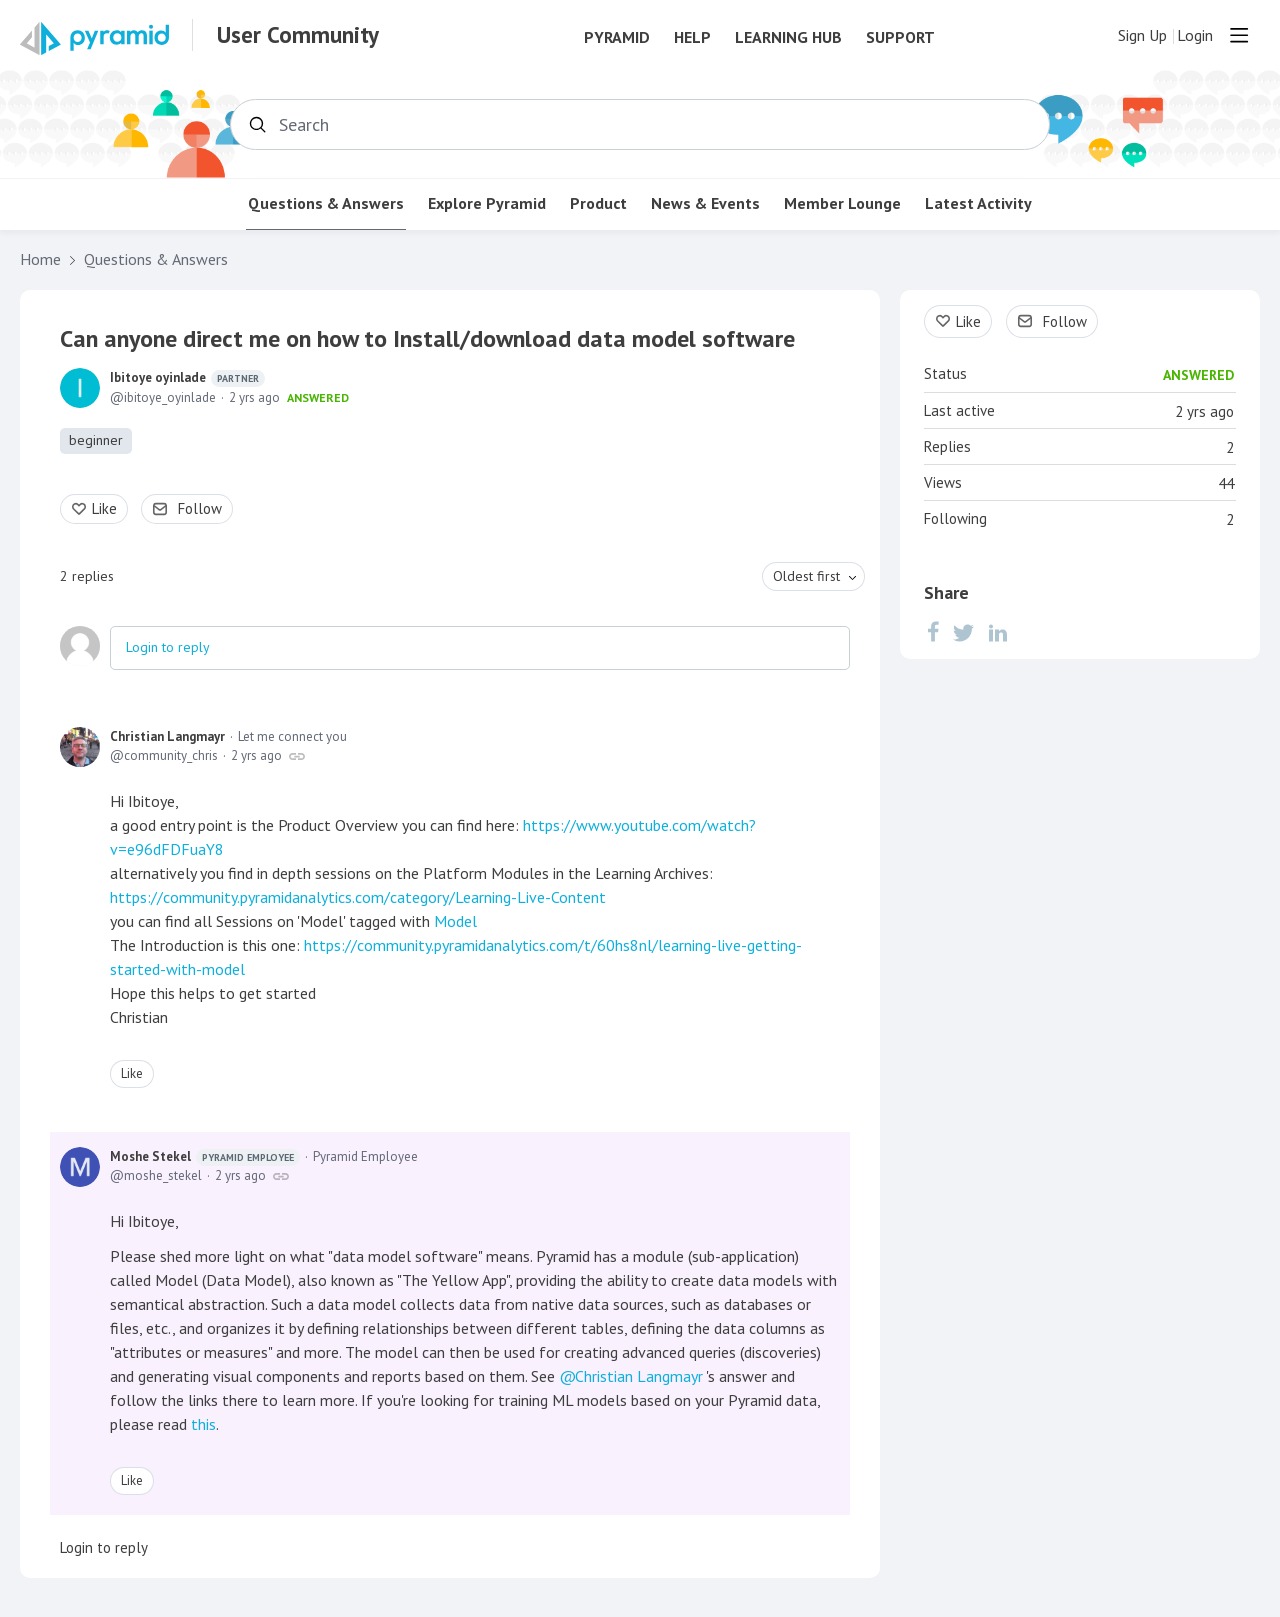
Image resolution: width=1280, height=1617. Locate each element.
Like (104, 508)
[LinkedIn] (998, 632)
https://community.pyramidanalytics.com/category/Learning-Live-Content (358, 897)
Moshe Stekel (205, 1157)
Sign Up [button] (1142, 35)
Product (598, 203)
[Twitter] (964, 632)
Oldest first (806, 576)
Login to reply (168, 647)
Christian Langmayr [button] (639, 1376)
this (203, 1424)
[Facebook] (933, 632)
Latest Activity (978, 203)
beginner (96, 440)
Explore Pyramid (487, 203)
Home (40, 259)
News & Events (705, 203)
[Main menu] (1239, 35)
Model (455, 921)
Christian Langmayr (167, 736)
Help (692, 37)
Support (900, 37)
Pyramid (617, 37)
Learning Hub (788, 37)
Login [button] (1195, 35)
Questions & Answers (326, 203)
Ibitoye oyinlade (187, 378)
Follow (200, 508)
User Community (298, 35)
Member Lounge (842, 203)
